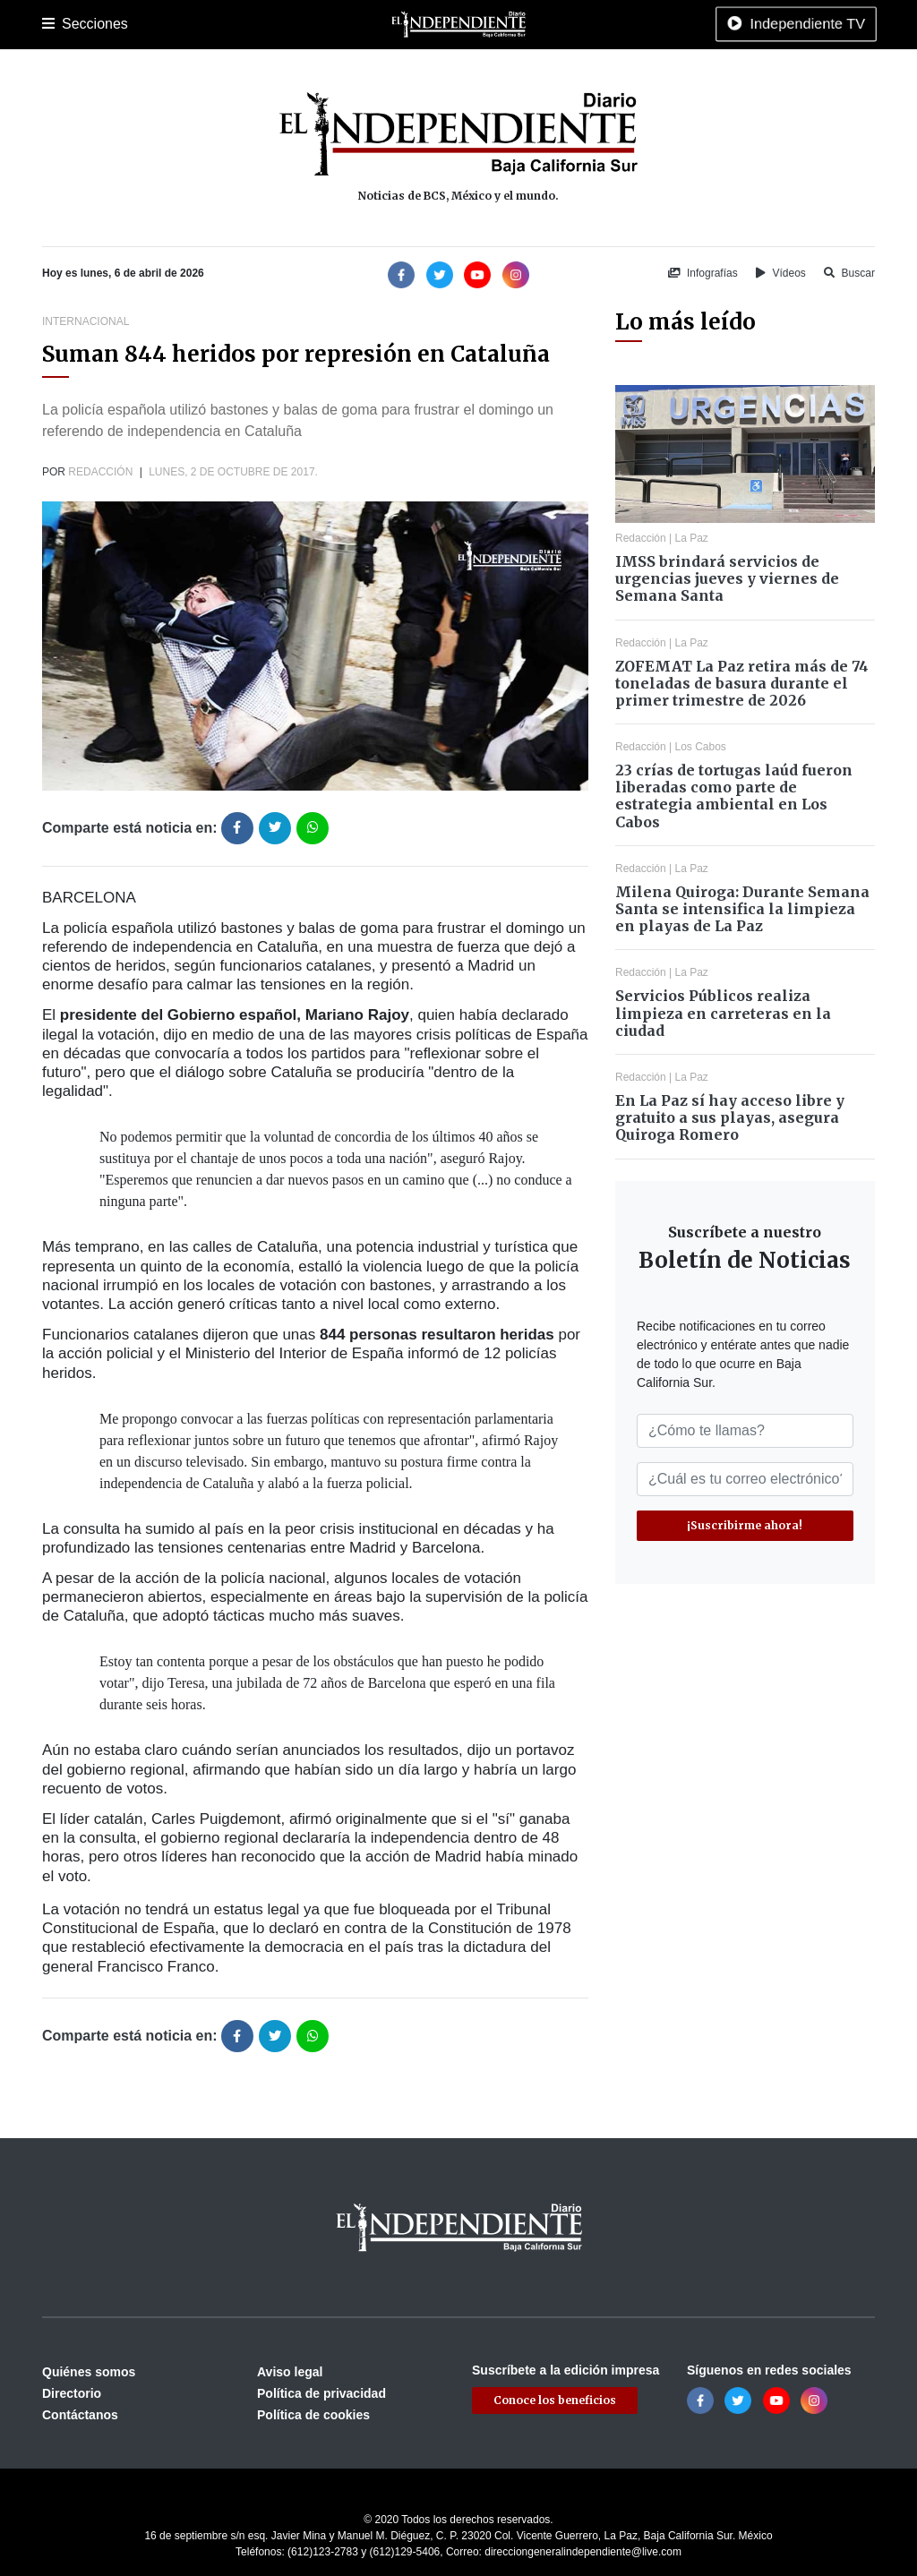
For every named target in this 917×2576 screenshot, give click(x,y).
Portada (64, 24)
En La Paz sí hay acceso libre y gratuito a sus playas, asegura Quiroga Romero (729, 1117)
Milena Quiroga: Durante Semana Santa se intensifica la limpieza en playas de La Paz (742, 909)
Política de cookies (313, 2415)
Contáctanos (80, 2415)
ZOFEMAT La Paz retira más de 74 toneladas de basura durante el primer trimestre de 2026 (742, 683)
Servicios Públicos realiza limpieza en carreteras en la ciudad (723, 1013)
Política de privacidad (321, 2393)
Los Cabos (184, 24)
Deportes (318, 24)
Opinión (582, 24)
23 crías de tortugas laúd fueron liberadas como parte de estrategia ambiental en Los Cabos (734, 796)
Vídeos (781, 273)
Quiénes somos (88, 2372)
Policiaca (253, 24)
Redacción (100, 472)
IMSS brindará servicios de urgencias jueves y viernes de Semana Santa (727, 578)
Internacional (511, 24)
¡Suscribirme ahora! (744, 1525)
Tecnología (738, 24)
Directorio (71, 2393)
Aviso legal (289, 2372)
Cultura (377, 24)
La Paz (120, 24)
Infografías (703, 273)
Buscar (849, 273)
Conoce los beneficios (554, 2400)
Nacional (437, 24)
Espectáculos (656, 24)
